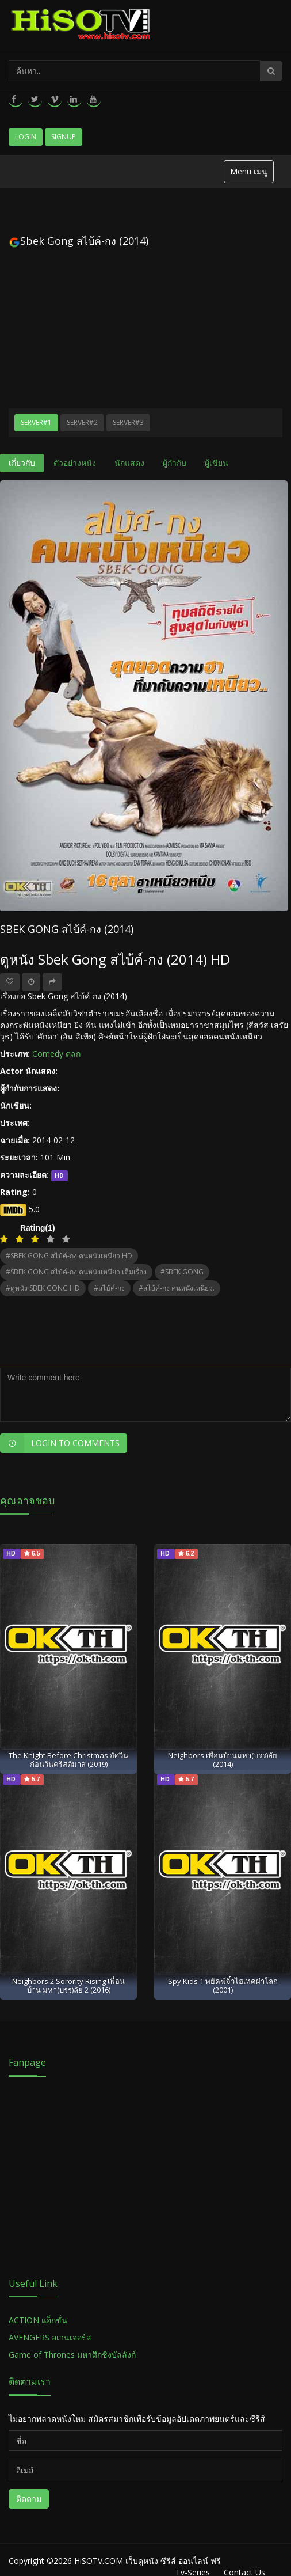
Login (25, 137)
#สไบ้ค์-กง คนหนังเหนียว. (177, 1288)
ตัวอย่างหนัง (74, 462)
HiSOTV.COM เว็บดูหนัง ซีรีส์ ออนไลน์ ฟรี (147, 2560)
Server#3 (128, 422)
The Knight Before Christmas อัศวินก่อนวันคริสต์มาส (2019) (68, 1759)
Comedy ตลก (56, 1053)
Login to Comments (60, 1443)
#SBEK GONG (182, 1272)
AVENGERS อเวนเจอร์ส (50, 2337)
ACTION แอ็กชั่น (38, 2320)
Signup (63, 137)
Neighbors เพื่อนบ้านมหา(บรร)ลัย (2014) (222, 1759)
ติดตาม (28, 2498)
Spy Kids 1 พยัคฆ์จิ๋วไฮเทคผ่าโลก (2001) (223, 1985)
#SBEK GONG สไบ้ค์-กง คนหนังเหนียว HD (69, 1256)
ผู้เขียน (216, 462)
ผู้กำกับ (174, 462)
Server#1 (36, 422)
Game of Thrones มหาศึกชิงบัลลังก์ (73, 2354)
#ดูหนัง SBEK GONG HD (43, 1288)
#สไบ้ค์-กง (109, 1288)
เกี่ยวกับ (22, 462)
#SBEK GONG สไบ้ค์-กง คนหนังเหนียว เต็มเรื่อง (76, 1272)
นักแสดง (129, 462)
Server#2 (82, 422)
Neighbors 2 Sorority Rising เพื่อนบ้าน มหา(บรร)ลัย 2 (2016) (68, 1985)
